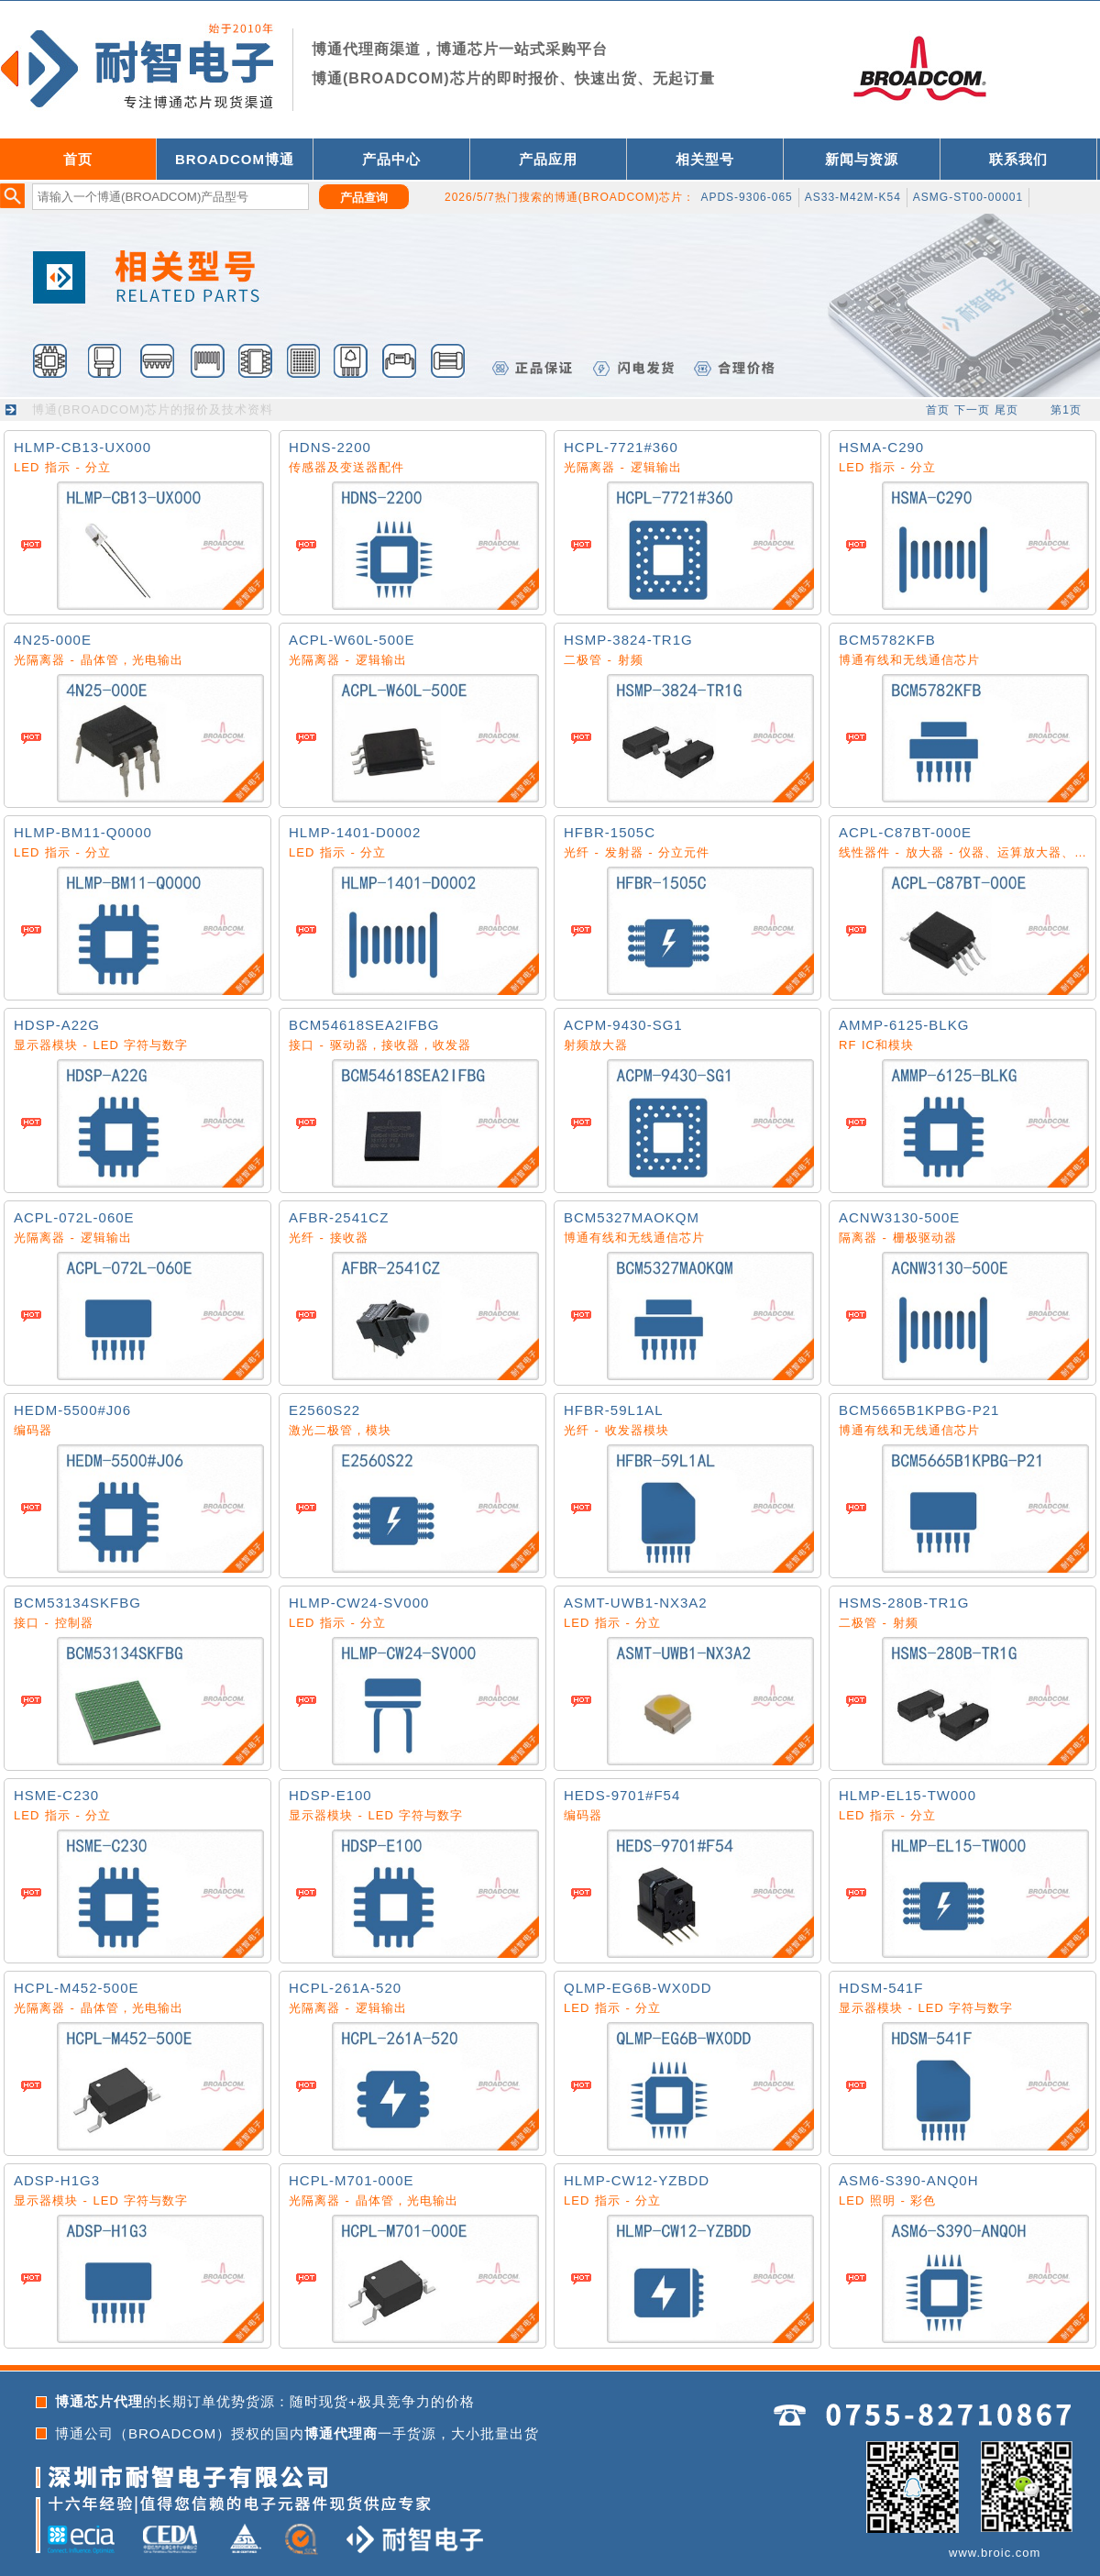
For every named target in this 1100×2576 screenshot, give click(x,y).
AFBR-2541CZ (339, 1217)
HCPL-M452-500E (76, 1988)
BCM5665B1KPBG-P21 (919, 1410)
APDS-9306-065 (746, 197)
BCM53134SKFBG (77, 1602)
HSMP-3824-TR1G (628, 639)
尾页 (1006, 410)
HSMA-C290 (881, 447)
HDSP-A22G (57, 1025)
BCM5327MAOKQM (631, 1217)
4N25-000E (53, 639)
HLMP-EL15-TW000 (907, 1795)
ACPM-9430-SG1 (623, 1025)
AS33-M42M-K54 (853, 197)
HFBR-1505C (609, 832)
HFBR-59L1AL (614, 1410)
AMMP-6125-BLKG (904, 1025)
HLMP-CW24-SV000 (359, 1602)
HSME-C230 (56, 1795)
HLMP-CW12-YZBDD (637, 2180)
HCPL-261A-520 (345, 1988)
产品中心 (391, 159)
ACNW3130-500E (899, 1217)
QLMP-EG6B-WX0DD (638, 1988)
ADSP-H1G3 (57, 2180)
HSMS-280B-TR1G (904, 1602)
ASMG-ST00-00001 (968, 197)
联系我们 (1018, 159)
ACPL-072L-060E (74, 1217)
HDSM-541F (881, 1988)
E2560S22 (324, 1410)
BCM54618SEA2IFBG (364, 1025)
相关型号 (705, 159)
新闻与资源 (861, 159)
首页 (78, 159)
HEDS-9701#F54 (622, 1795)
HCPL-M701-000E (351, 2180)
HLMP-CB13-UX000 (82, 447)
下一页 (972, 410)
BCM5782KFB (887, 639)
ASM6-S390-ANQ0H (909, 2180)
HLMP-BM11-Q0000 (83, 832)
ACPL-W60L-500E (351, 639)
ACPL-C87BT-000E (905, 832)
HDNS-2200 (330, 447)
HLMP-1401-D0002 (355, 832)
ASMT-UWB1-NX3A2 (636, 1602)
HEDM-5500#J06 (72, 1410)
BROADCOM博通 (234, 159)
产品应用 (548, 159)
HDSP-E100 (330, 1795)
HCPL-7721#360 (621, 447)
